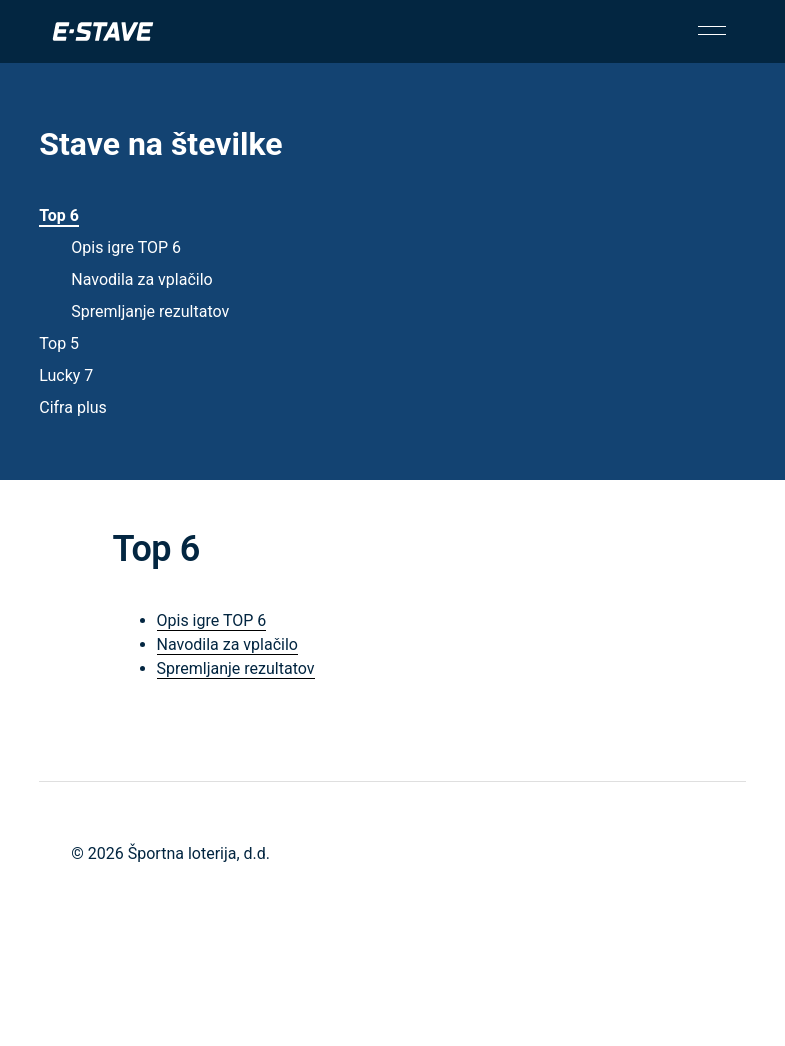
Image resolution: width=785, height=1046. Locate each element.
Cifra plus (73, 407)
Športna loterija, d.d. (199, 853)
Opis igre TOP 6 (126, 247)
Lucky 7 (66, 375)
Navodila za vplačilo (141, 279)
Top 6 (59, 215)
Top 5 (59, 343)
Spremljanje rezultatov (150, 311)
